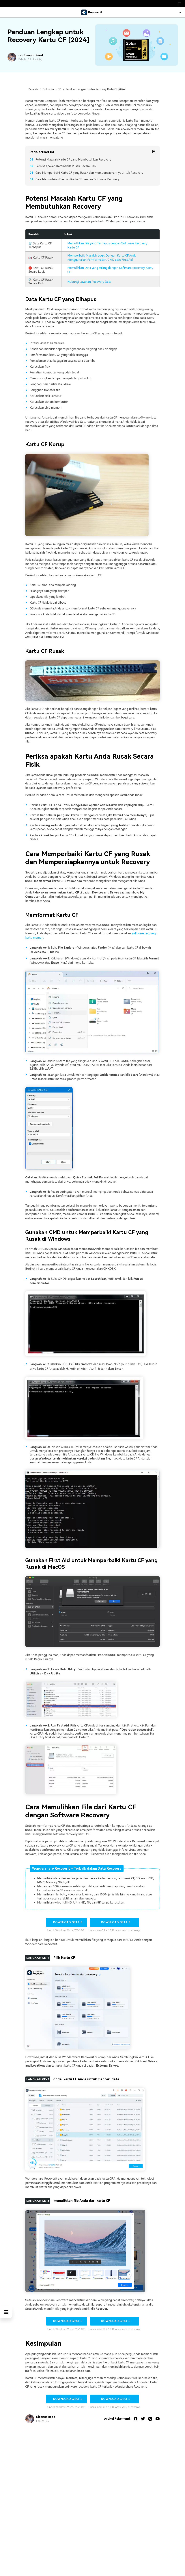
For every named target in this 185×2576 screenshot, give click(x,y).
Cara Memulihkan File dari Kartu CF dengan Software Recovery (77, 179)
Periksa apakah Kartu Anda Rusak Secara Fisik (65, 166)
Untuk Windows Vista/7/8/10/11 (66, 1930)
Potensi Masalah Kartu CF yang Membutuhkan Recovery (73, 159)
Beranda (33, 89)
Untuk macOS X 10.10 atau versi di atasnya (115, 1930)
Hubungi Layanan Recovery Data (89, 281)
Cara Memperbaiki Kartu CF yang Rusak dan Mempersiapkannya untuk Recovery (89, 172)
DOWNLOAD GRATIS (67, 1922)
